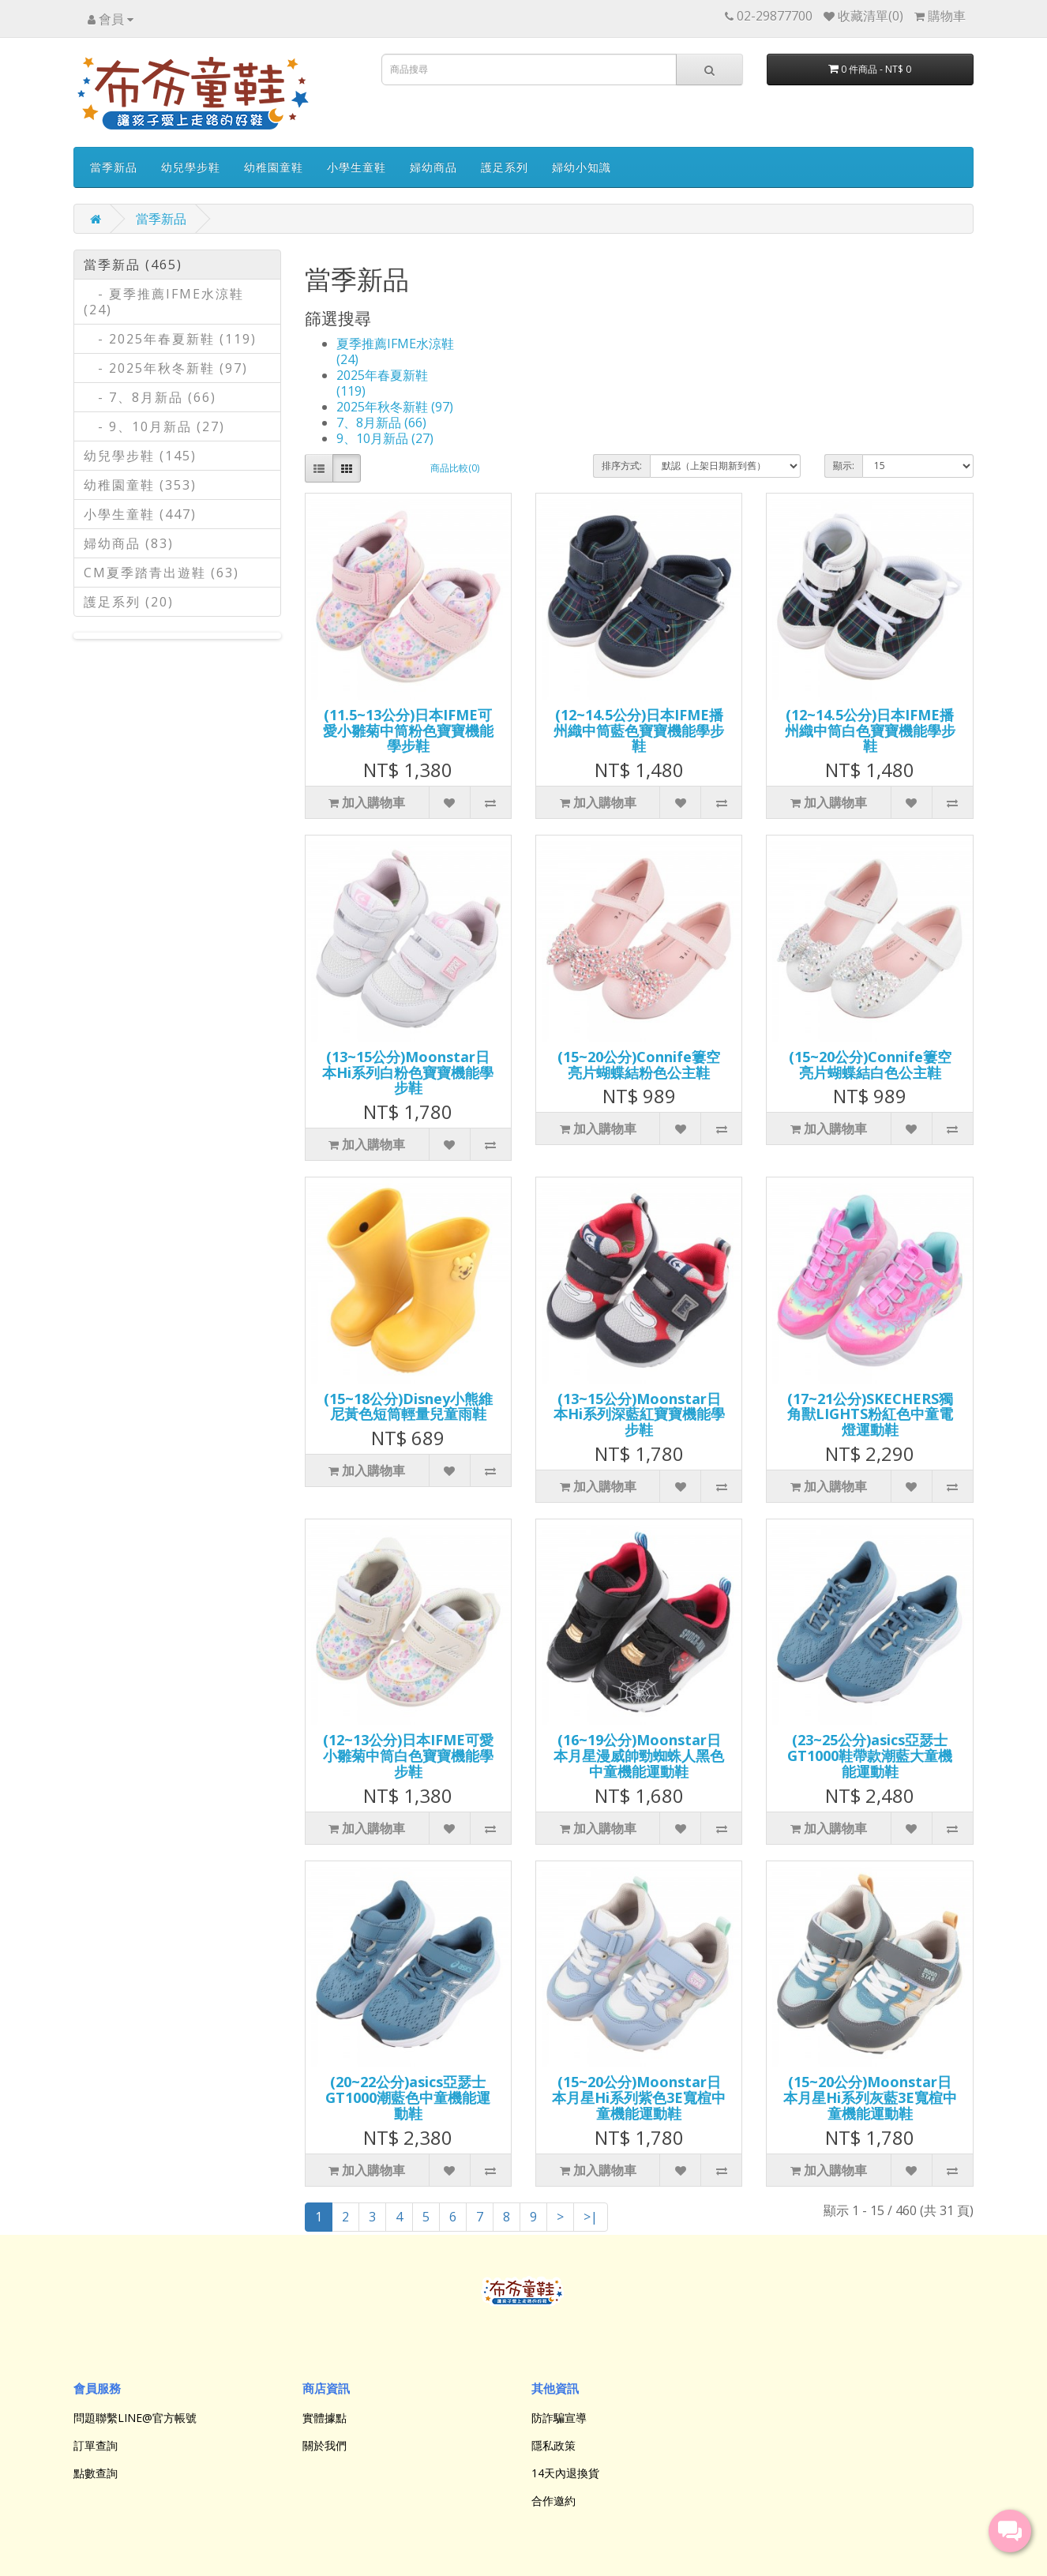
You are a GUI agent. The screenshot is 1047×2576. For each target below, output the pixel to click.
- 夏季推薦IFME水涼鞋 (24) (164, 301)
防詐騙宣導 (559, 2417)
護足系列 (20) (129, 601)
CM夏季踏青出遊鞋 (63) (161, 572)
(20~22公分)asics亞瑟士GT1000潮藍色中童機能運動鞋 (407, 2097)
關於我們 (324, 2445)
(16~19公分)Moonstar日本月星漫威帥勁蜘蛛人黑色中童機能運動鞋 (639, 1755)
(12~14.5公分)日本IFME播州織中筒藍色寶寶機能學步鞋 (639, 730)
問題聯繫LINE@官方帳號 (135, 2417)
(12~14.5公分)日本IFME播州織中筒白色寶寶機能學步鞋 (870, 730)
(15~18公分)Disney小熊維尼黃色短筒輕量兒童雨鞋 (408, 1406)
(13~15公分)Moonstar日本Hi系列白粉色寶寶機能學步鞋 (407, 1072)
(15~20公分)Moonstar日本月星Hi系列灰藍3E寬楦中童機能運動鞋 (870, 2097)
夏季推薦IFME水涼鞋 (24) (395, 351)
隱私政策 (553, 2445)
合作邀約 (553, 2500)
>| (591, 2216)
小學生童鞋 (356, 167)
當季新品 (113, 167)
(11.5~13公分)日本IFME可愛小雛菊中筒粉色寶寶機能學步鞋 (408, 730)
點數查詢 (95, 2472)
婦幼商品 (433, 167)
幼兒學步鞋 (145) (140, 455)
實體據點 (324, 2417)
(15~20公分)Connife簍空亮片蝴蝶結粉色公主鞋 (638, 1064)
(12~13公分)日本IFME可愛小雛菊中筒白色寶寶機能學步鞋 (408, 1755)
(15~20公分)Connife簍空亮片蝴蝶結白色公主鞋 (870, 1064)
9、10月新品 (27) (384, 438)
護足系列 (504, 167)
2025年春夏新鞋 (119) (382, 383)
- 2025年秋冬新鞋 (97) (166, 368)
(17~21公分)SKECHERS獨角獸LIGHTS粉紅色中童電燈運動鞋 (870, 1414)
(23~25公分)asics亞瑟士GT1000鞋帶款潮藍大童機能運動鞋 (869, 1755)
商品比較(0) (454, 468)
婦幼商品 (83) (129, 543)
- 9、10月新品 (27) (154, 426)
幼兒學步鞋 (190, 167)
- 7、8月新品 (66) (150, 397)
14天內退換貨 (565, 2472)
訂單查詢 (95, 2445)
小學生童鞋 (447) (140, 514)
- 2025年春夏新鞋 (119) (170, 338)
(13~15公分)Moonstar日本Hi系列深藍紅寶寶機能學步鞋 (639, 1414)
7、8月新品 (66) (381, 422)
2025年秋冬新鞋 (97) (394, 406)
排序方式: (622, 465)
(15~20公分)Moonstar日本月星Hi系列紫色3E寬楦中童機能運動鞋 (639, 2097)
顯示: (843, 465)
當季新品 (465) (133, 264)
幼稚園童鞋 (273, 167)
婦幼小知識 (581, 167)
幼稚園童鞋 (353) (140, 485)
